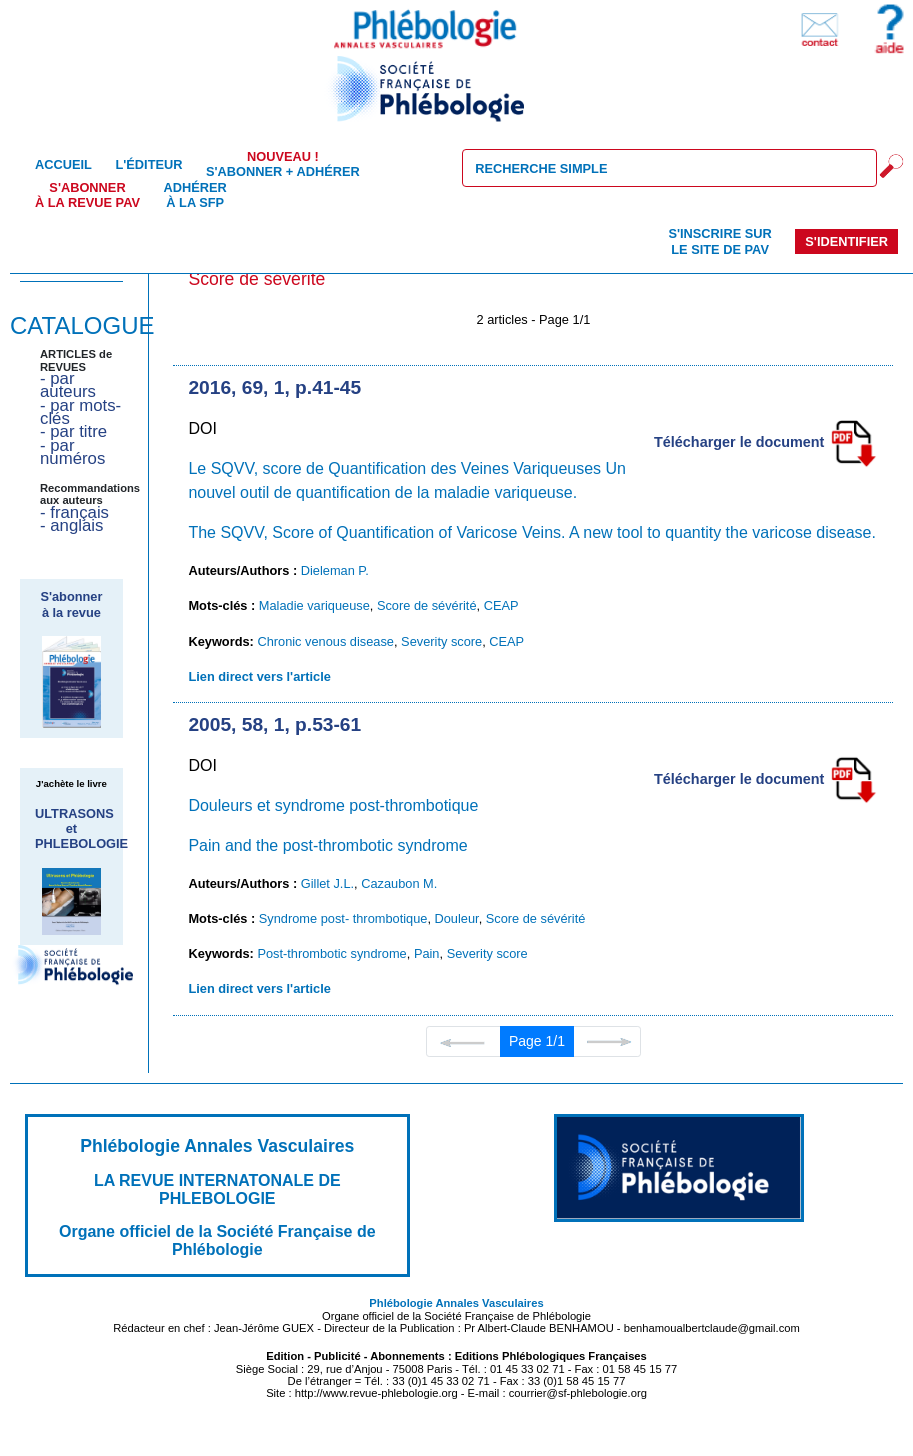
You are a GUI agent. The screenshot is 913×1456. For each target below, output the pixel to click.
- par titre (73, 431)
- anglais (71, 525)
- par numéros (72, 452)
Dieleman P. (335, 570)
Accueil (63, 164)
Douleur (457, 918)
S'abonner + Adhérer (283, 164)
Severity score (441, 641)
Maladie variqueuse (314, 605)
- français (74, 512)
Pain (427, 953)
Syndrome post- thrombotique (343, 918)
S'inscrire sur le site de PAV (719, 241)
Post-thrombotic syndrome (331, 953)
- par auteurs (68, 385)
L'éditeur (148, 164)
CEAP (501, 605)
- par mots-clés (80, 412)
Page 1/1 (537, 1041)
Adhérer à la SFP (195, 195)
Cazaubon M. (399, 883)
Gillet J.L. (327, 883)
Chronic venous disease (325, 641)
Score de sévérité (427, 605)
